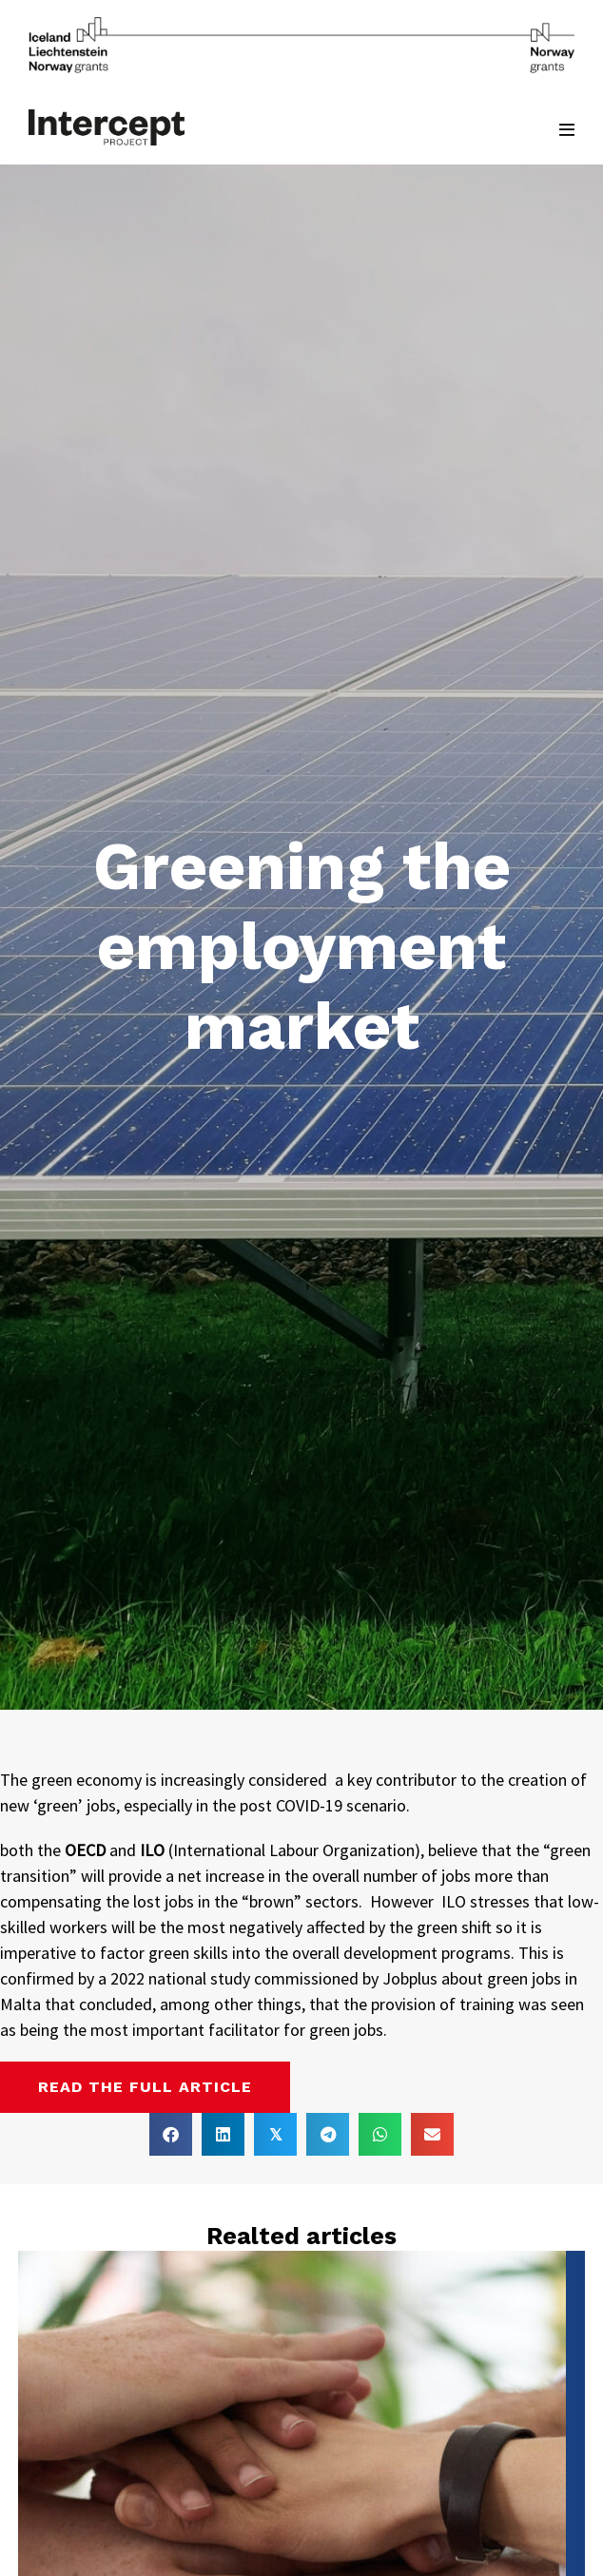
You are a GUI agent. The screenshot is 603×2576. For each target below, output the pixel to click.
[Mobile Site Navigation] (566, 129)
